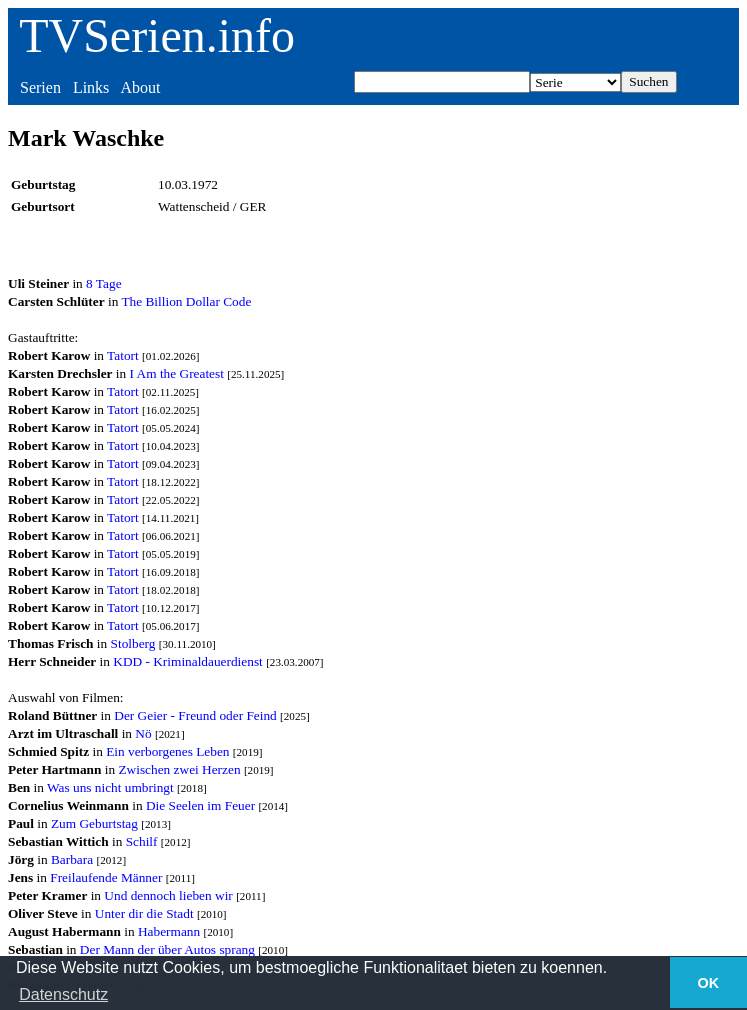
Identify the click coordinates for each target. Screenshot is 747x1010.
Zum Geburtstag (94, 823)
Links (91, 87)
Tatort (123, 355)
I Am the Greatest (177, 373)
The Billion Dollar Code (186, 301)
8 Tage (103, 283)
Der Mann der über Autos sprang (167, 949)
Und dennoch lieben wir (168, 895)
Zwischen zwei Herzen (179, 769)
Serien (40, 87)
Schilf (142, 841)
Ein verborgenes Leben (167, 751)
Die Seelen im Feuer (200, 805)
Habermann (169, 931)
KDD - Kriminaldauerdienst (188, 661)
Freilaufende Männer (106, 877)
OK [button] (709, 983)
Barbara (72, 859)
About (140, 87)
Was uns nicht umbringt (110, 787)
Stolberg (133, 643)
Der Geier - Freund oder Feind (195, 715)
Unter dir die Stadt (144, 913)
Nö (143, 733)
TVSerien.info (157, 35)
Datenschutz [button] (63, 994)
